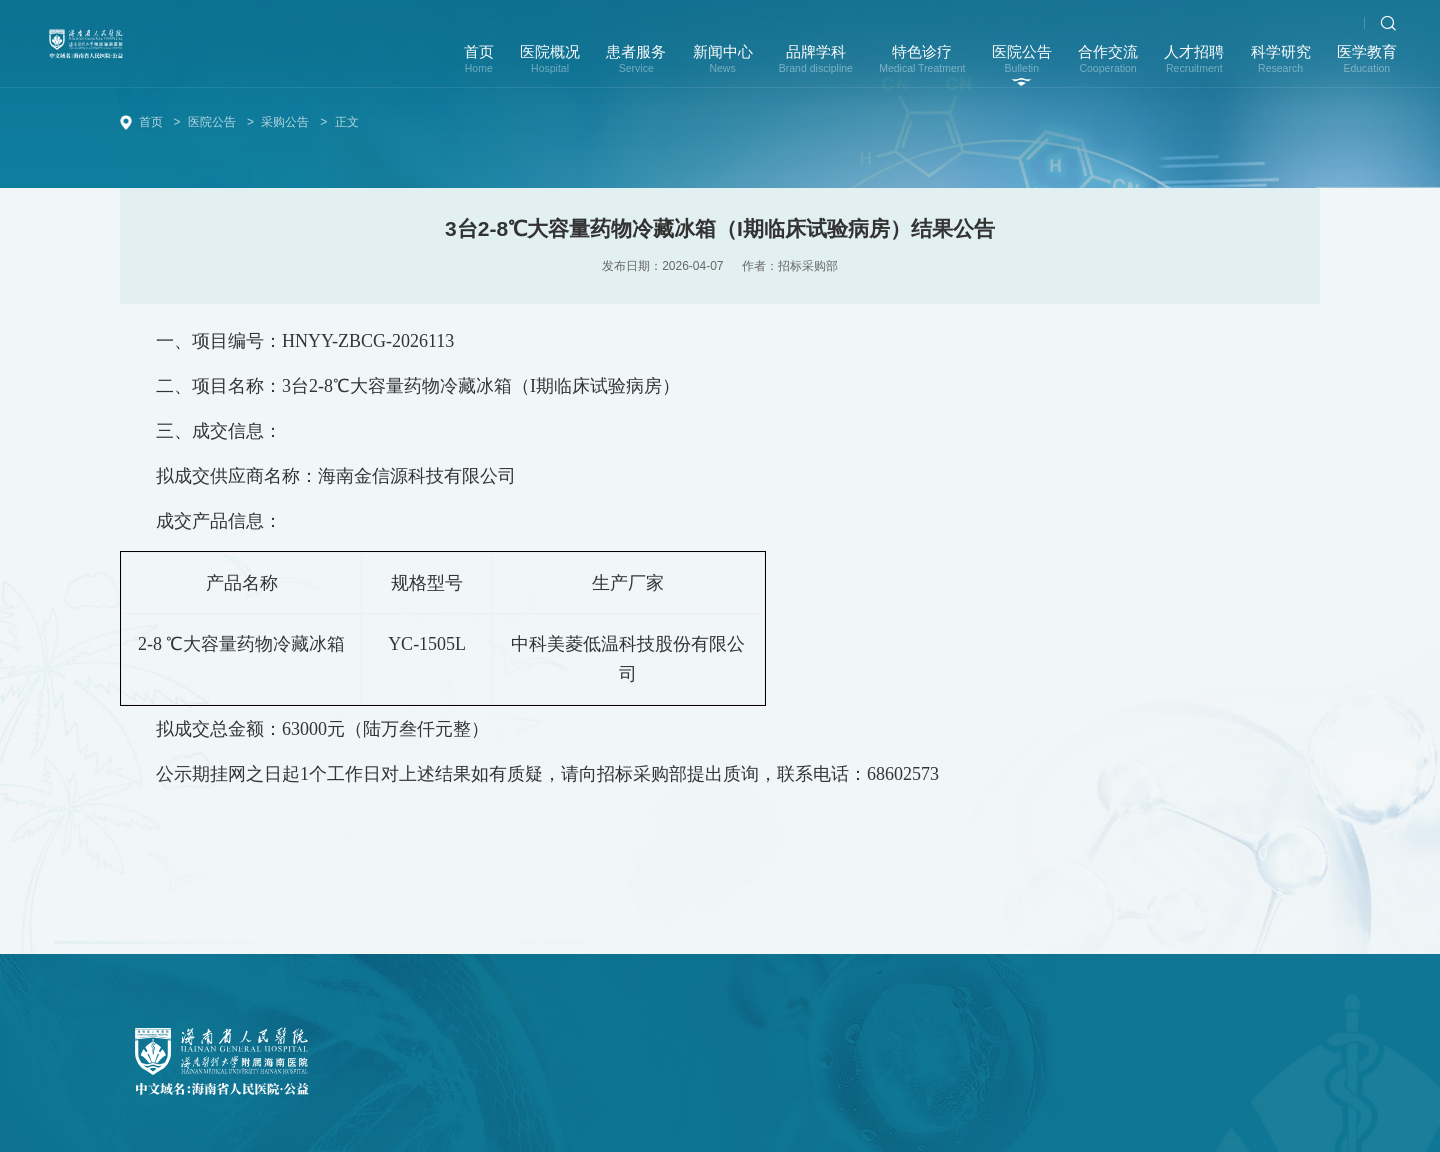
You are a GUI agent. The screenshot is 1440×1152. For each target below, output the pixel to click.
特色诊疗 (922, 66)
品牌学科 (816, 66)
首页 (479, 66)
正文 (347, 122)
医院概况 (550, 66)
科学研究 (1281, 66)
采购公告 (285, 122)
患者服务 (636, 66)
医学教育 (1367, 66)
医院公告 (1022, 66)
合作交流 (1108, 66)
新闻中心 (723, 66)
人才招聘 (1194, 66)
